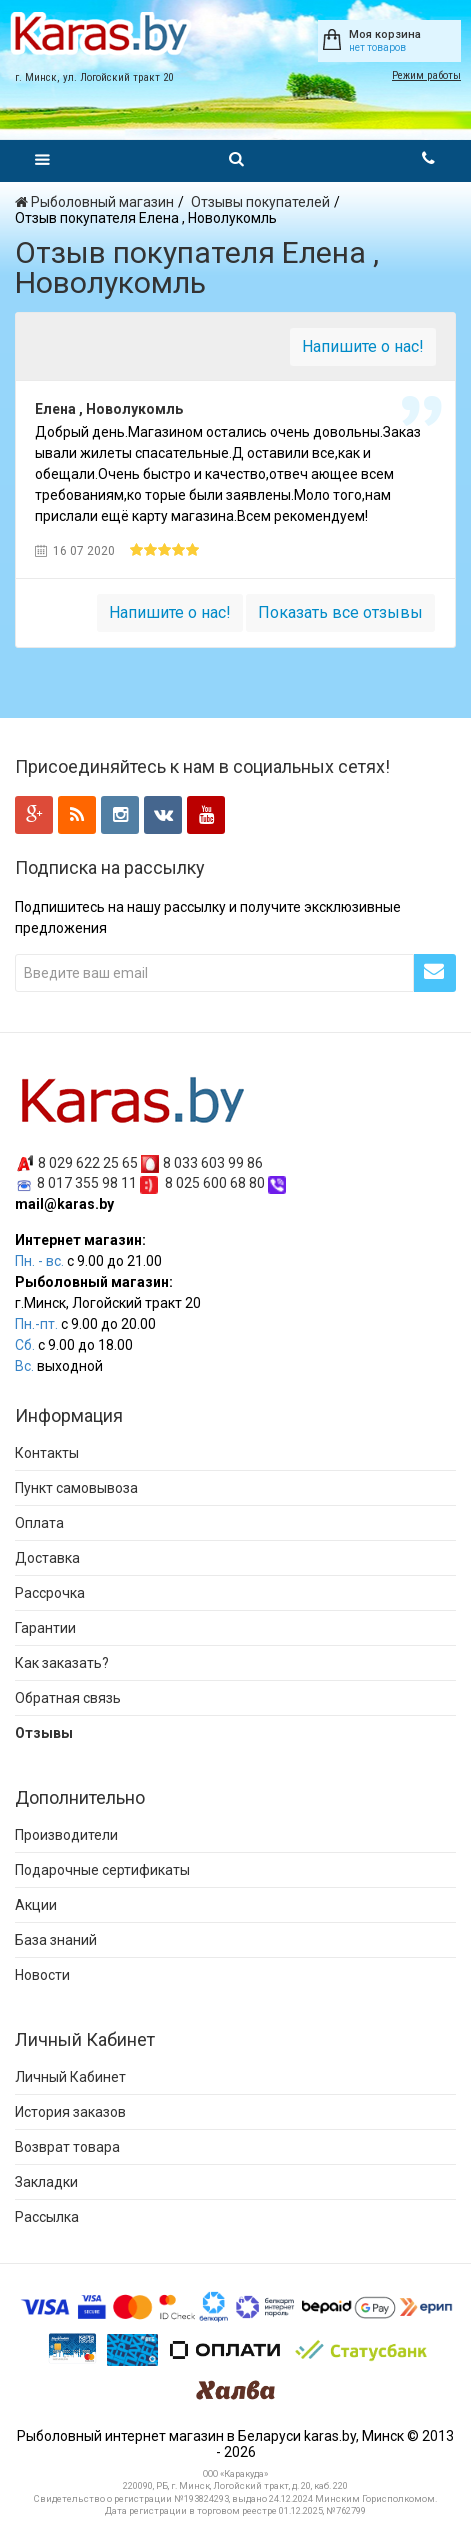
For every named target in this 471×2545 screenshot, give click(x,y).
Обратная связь (68, 1698)
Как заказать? (62, 1663)
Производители (66, 1835)
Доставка (47, 1558)
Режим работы (426, 75)
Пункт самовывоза (76, 1488)
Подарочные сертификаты (102, 1870)
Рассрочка (50, 1593)
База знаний (56, 1940)
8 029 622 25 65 (88, 1162)
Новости (42, 1975)
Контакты (47, 1453)
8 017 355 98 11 (87, 1183)
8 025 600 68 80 (215, 1183)
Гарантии (45, 1628)
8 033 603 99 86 (213, 1162)
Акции (36, 1905)
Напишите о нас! (363, 346)
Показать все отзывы (340, 612)
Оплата (39, 1523)
